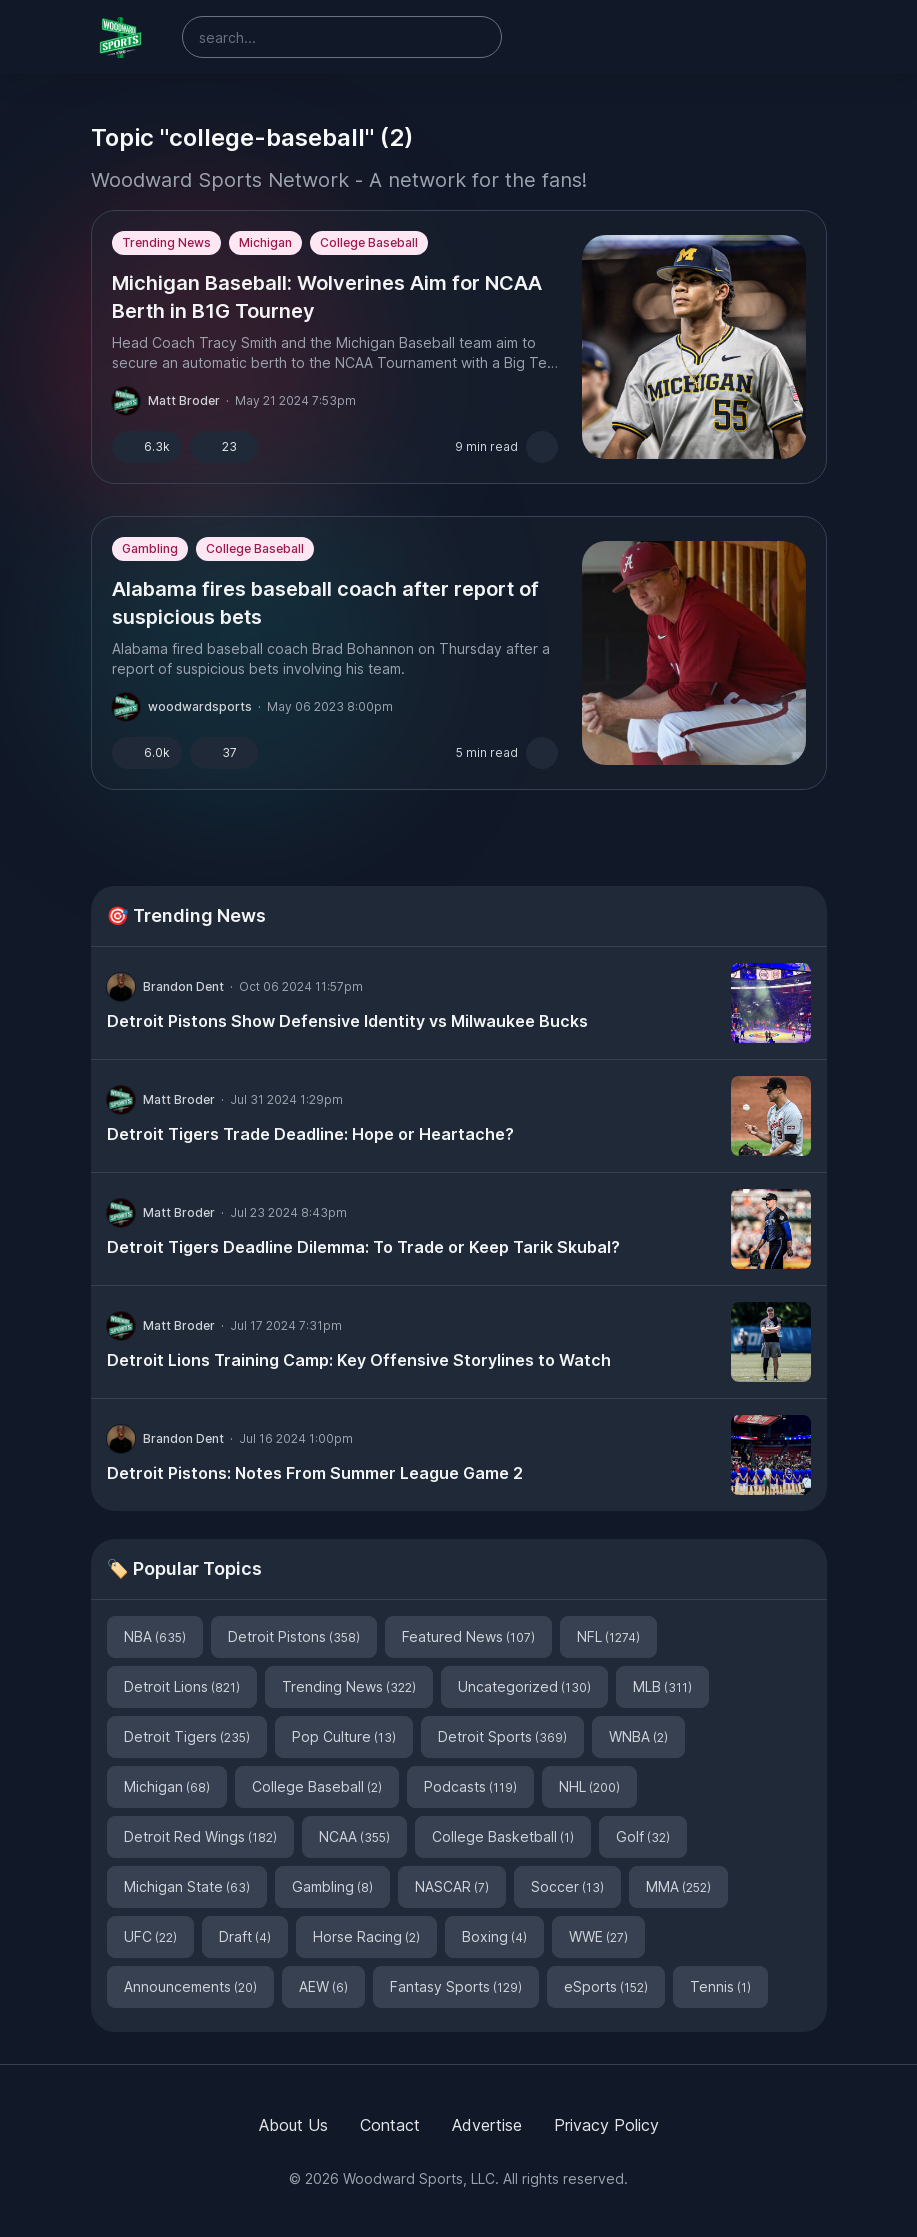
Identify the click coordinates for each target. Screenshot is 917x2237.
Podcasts (470, 1786)
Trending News (166, 242)
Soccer (567, 1886)
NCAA (354, 1836)
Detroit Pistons (294, 1636)
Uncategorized (524, 1686)
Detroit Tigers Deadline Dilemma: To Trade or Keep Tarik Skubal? (363, 1247)
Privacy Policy (606, 2125)
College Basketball (503, 1836)
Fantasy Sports (456, 1986)
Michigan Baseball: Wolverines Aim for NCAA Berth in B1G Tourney (327, 297)
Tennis (720, 1986)
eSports (606, 1986)
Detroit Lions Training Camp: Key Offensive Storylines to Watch (359, 1360)
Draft (245, 1936)
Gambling (150, 548)
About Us (293, 2125)
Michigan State (187, 1886)
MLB (662, 1686)
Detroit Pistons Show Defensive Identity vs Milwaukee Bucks (347, 1021)
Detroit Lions (182, 1686)
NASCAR (452, 1886)
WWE (598, 1936)
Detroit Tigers (187, 1736)
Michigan (265, 242)
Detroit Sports (502, 1736)
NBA (155, 1636)
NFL (608, 1636)
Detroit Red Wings (200, 1836)
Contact (390, 2125)
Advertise (487, 2125)
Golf (643, 1836)
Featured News (468, 1636)
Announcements (190, 1986)
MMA (678, 1886)
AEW (323, 1986)
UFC (150, 1936)
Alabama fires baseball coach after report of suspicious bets (325, 603)
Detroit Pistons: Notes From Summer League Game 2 (315, 1473)
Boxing (494, 1936)
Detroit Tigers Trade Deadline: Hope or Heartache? (310, 1134)
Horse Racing (366, 1936)
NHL (589, 1786)
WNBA (638, 1736)
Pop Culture (344, 1736)
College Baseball (369, 242)
